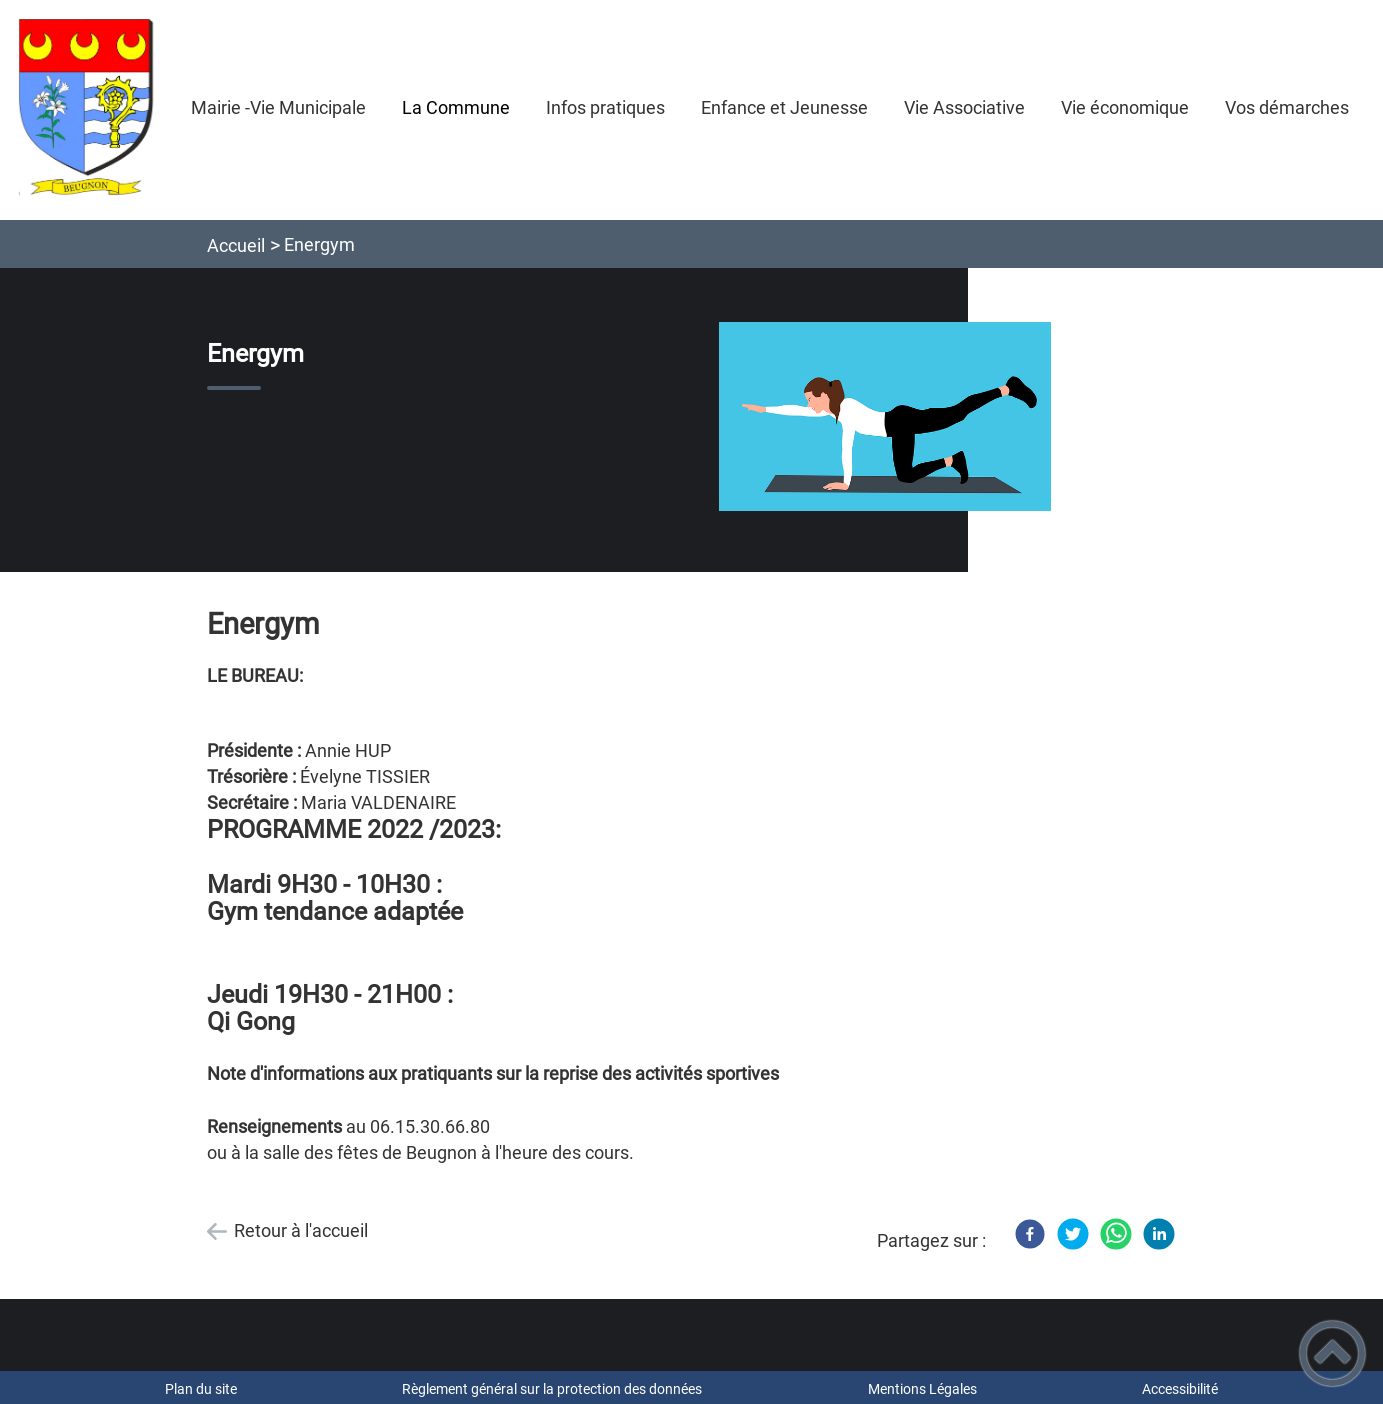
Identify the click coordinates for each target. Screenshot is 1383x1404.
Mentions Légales (922, 1389)
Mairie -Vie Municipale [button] (278, 107)
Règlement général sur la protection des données (552, 1389)
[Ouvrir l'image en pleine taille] (885, 418)
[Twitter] (1073, 1234)
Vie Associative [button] (964, 107)
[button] (1332, 1353)
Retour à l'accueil (301, 1230)
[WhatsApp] (1116, 1234)
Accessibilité (1180, 1389)
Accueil (236, 245)
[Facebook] (1030, 1234)
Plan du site (201, 1389)
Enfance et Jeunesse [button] (784, 107)
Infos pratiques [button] (605, 107)
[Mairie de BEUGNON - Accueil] (86, 110)
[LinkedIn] (1159, 1234)
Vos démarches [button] (1287, 107)
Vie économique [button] (1125, 107)
